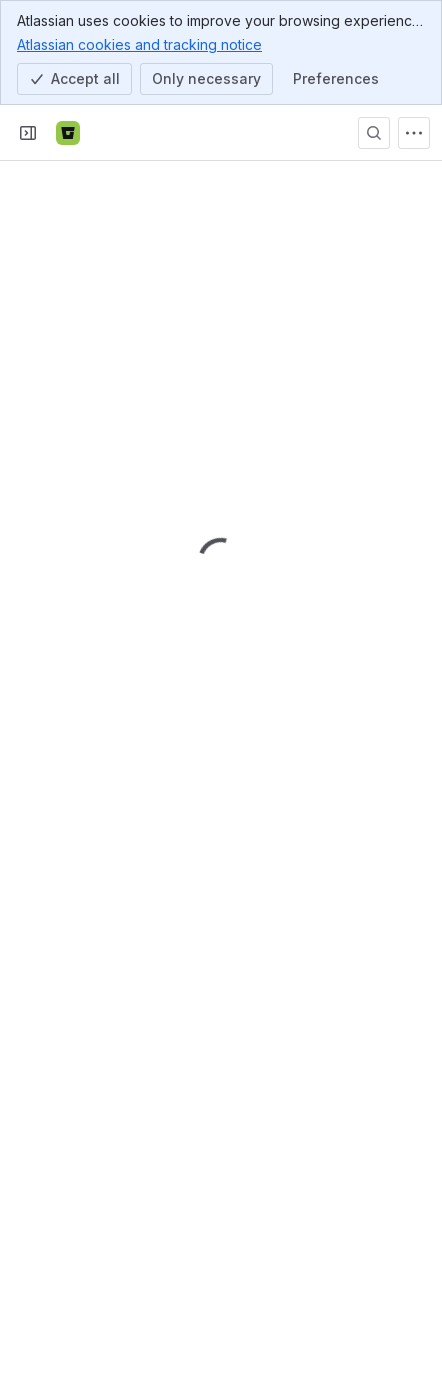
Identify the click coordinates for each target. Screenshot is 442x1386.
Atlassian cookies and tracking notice (139, 44)
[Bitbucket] (68, 133)
